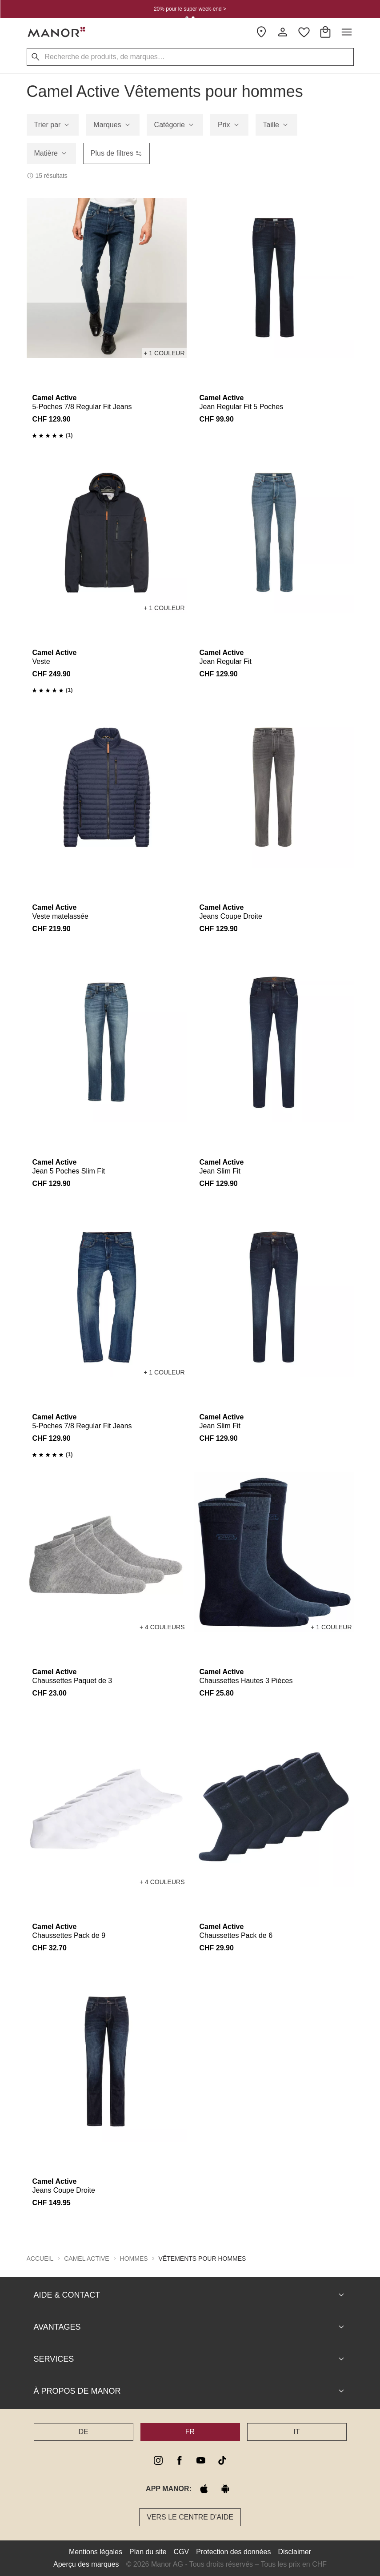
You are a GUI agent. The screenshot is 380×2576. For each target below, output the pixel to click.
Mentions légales (95, 2552)
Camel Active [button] (86, 2258)
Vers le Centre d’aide (190, 2517)
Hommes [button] (134, 2258)
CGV (181, 2552)
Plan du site (148, 2552)
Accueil (40, 2258)
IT (296, 2431)
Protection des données (233, 2552)
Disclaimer (294, 2552)
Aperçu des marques (86, 2564)
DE (83, 2431)
